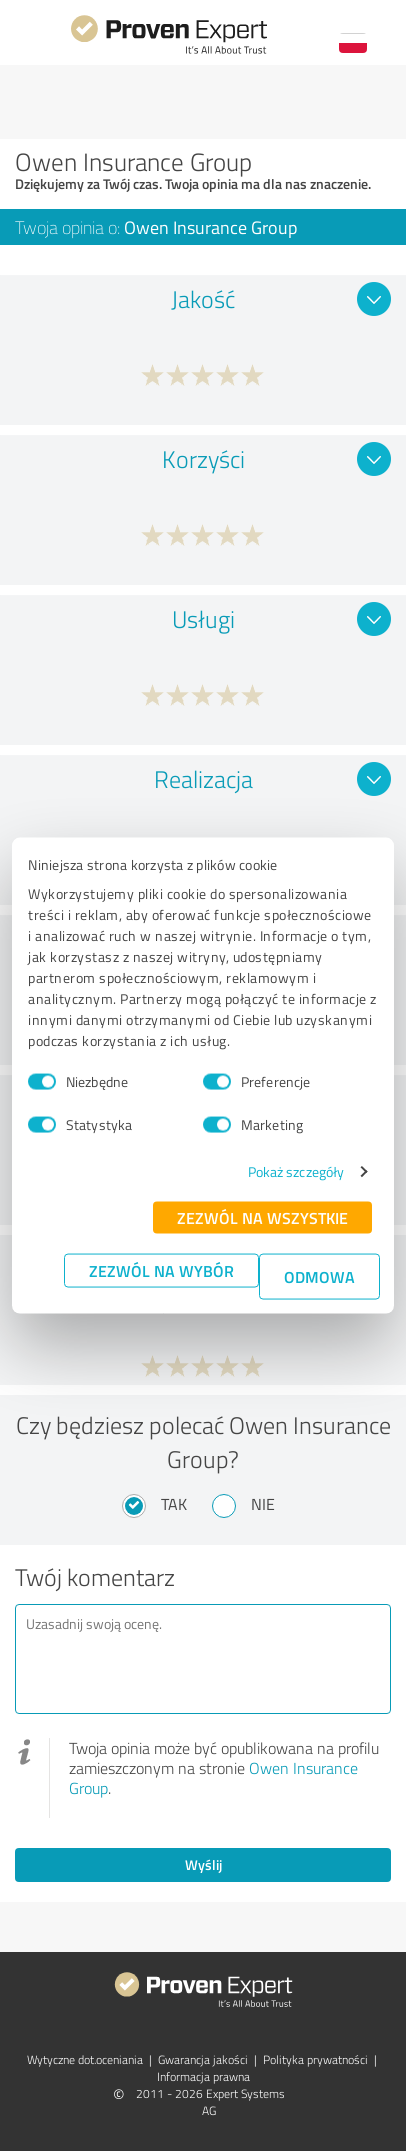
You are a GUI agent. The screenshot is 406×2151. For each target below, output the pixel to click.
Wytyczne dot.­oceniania (85, 2059)
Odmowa (319, 1276)
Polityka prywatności (315, 2059)
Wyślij (203, 1864)
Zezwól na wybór (161, 1270)
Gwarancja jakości (203, 2059)
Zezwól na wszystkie (262, 1217)
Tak (174, 1504)
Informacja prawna (203, 2076)
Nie (263, 1504)
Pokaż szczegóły (296, 1171)
